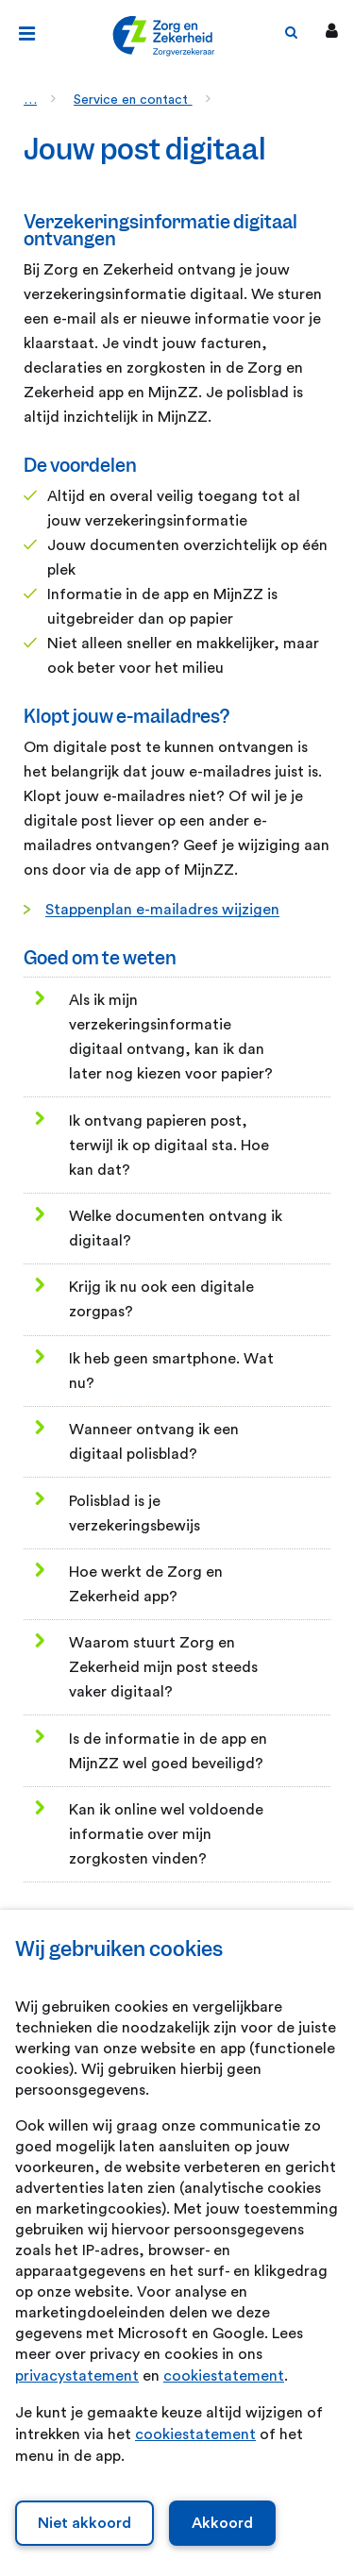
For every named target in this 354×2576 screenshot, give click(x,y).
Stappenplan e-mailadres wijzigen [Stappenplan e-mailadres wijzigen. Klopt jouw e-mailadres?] (162, 909)
